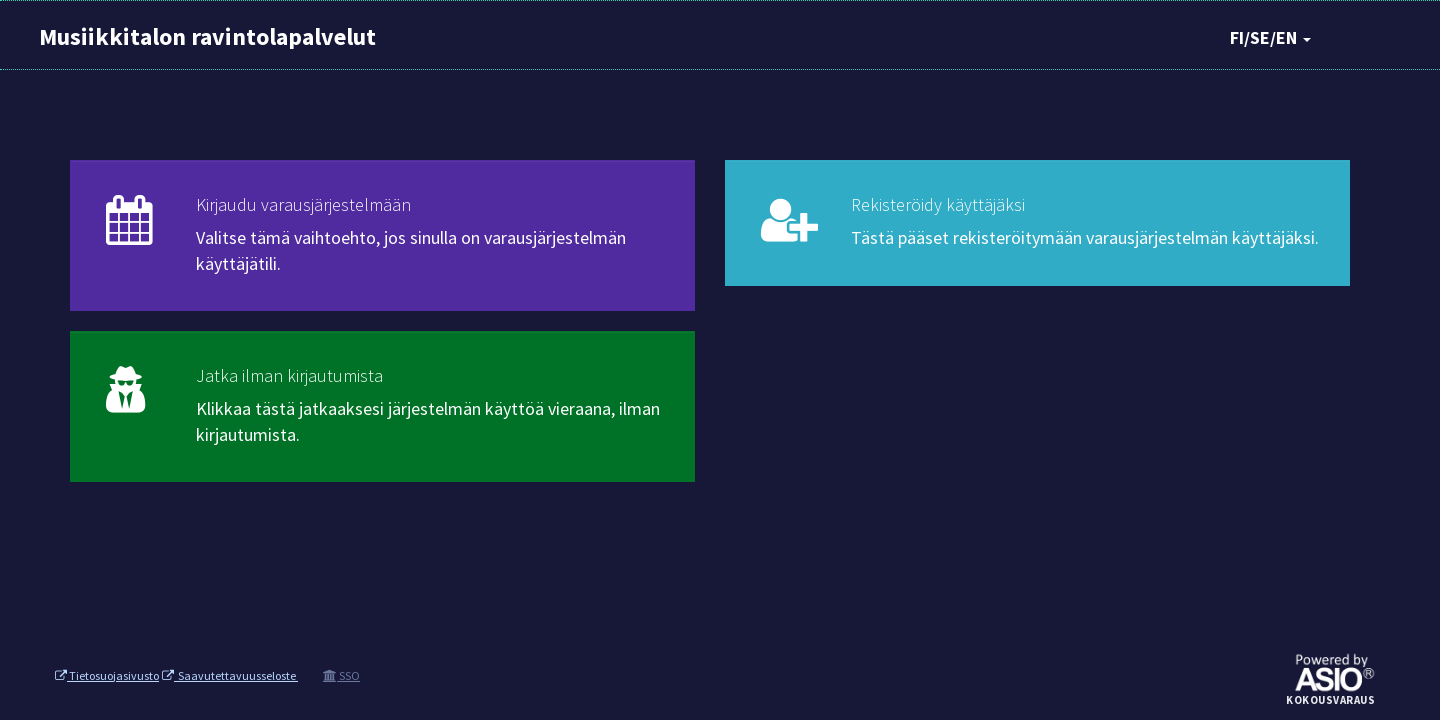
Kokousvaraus (1330, 701)
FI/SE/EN (1270, 37)
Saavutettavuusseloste (230, 675)
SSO (341, 675)
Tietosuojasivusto (107, 675)
